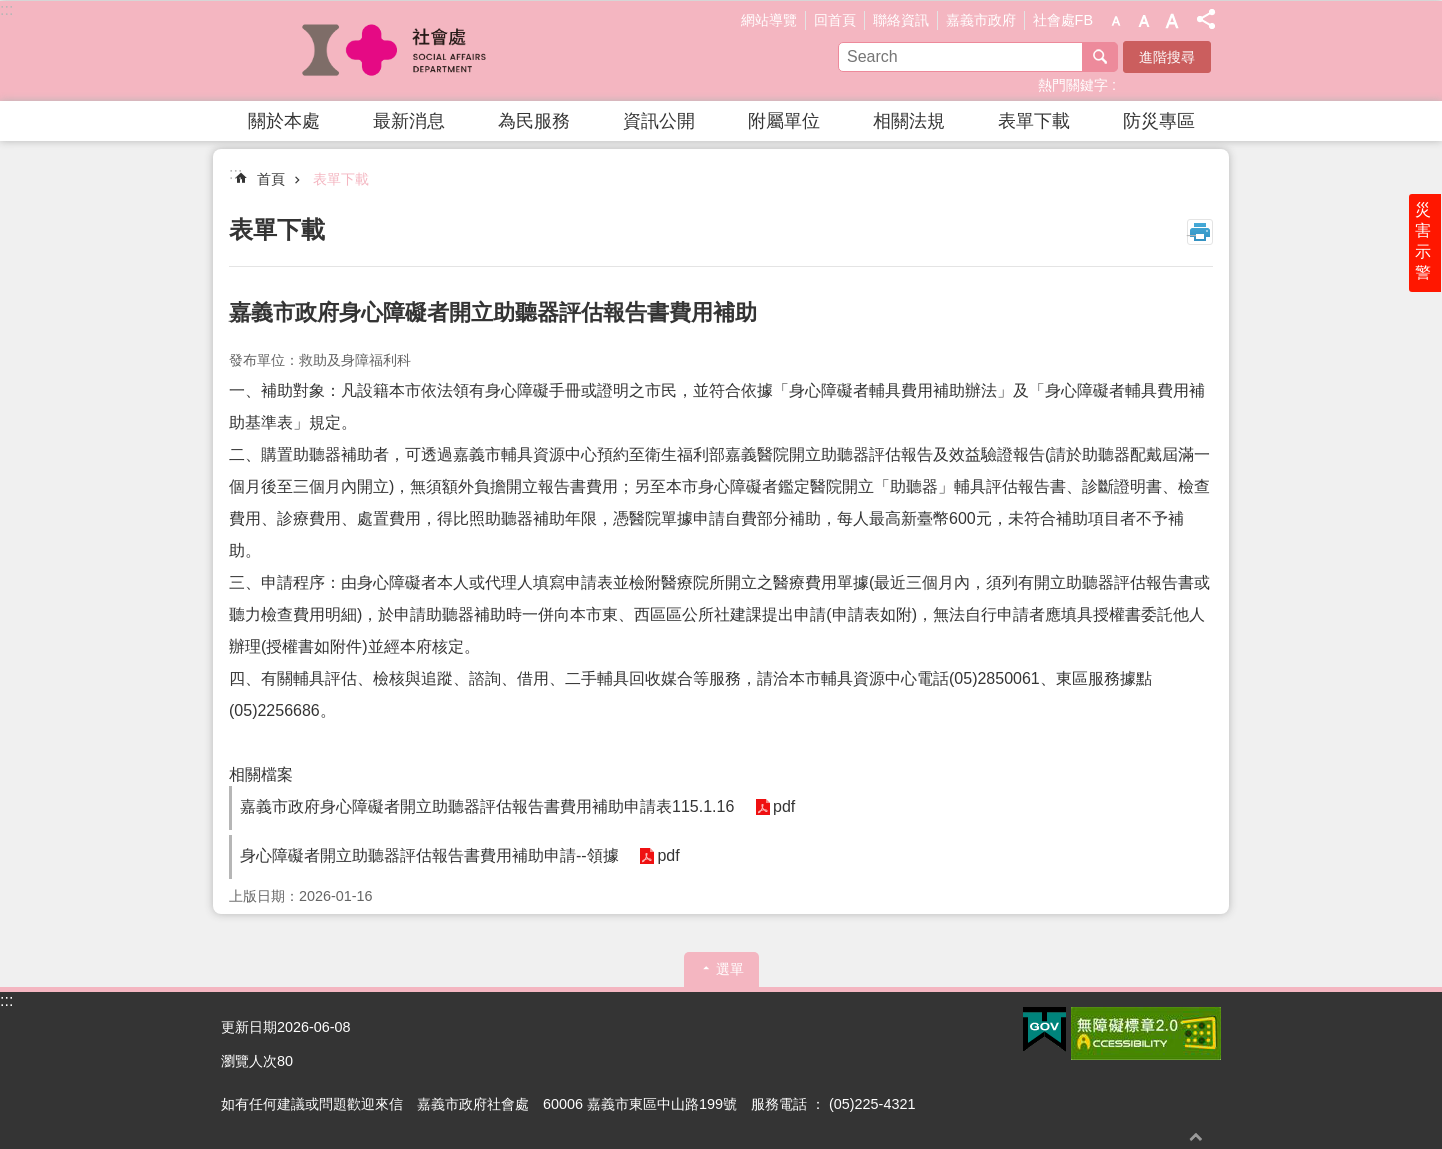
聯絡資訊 (901, 20)
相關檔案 (261, 774)
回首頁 (835, 20)
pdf (783, 807)
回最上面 (1196, 1136)
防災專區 (1159, 121)
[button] (1044, 1030)
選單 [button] (730, 969)
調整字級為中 (1144, 21)
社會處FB (1063, 20)
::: (6, 9)
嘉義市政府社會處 (396, 51)
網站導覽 (769, 20)
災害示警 (1424, 247)
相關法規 (909, 121)
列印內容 (1200, 232)
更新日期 (249, 1027)
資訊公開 (659, 121)
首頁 (271, 179)
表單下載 (1034, 121)
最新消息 (409, 121)
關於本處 (284, 121)
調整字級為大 (1172, 21)
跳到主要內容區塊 (10, 10)
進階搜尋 (1167, 57)
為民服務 (534, 121)
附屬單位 (784, 121)
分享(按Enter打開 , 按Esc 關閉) (1206, 19)
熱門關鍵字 (1073, 85)
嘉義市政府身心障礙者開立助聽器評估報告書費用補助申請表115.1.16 (487, 806)
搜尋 (1100, 57)
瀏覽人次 (249, 1061)
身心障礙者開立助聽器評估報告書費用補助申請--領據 (429, 855)
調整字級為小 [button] (1116, 21)
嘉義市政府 (981, 20)
